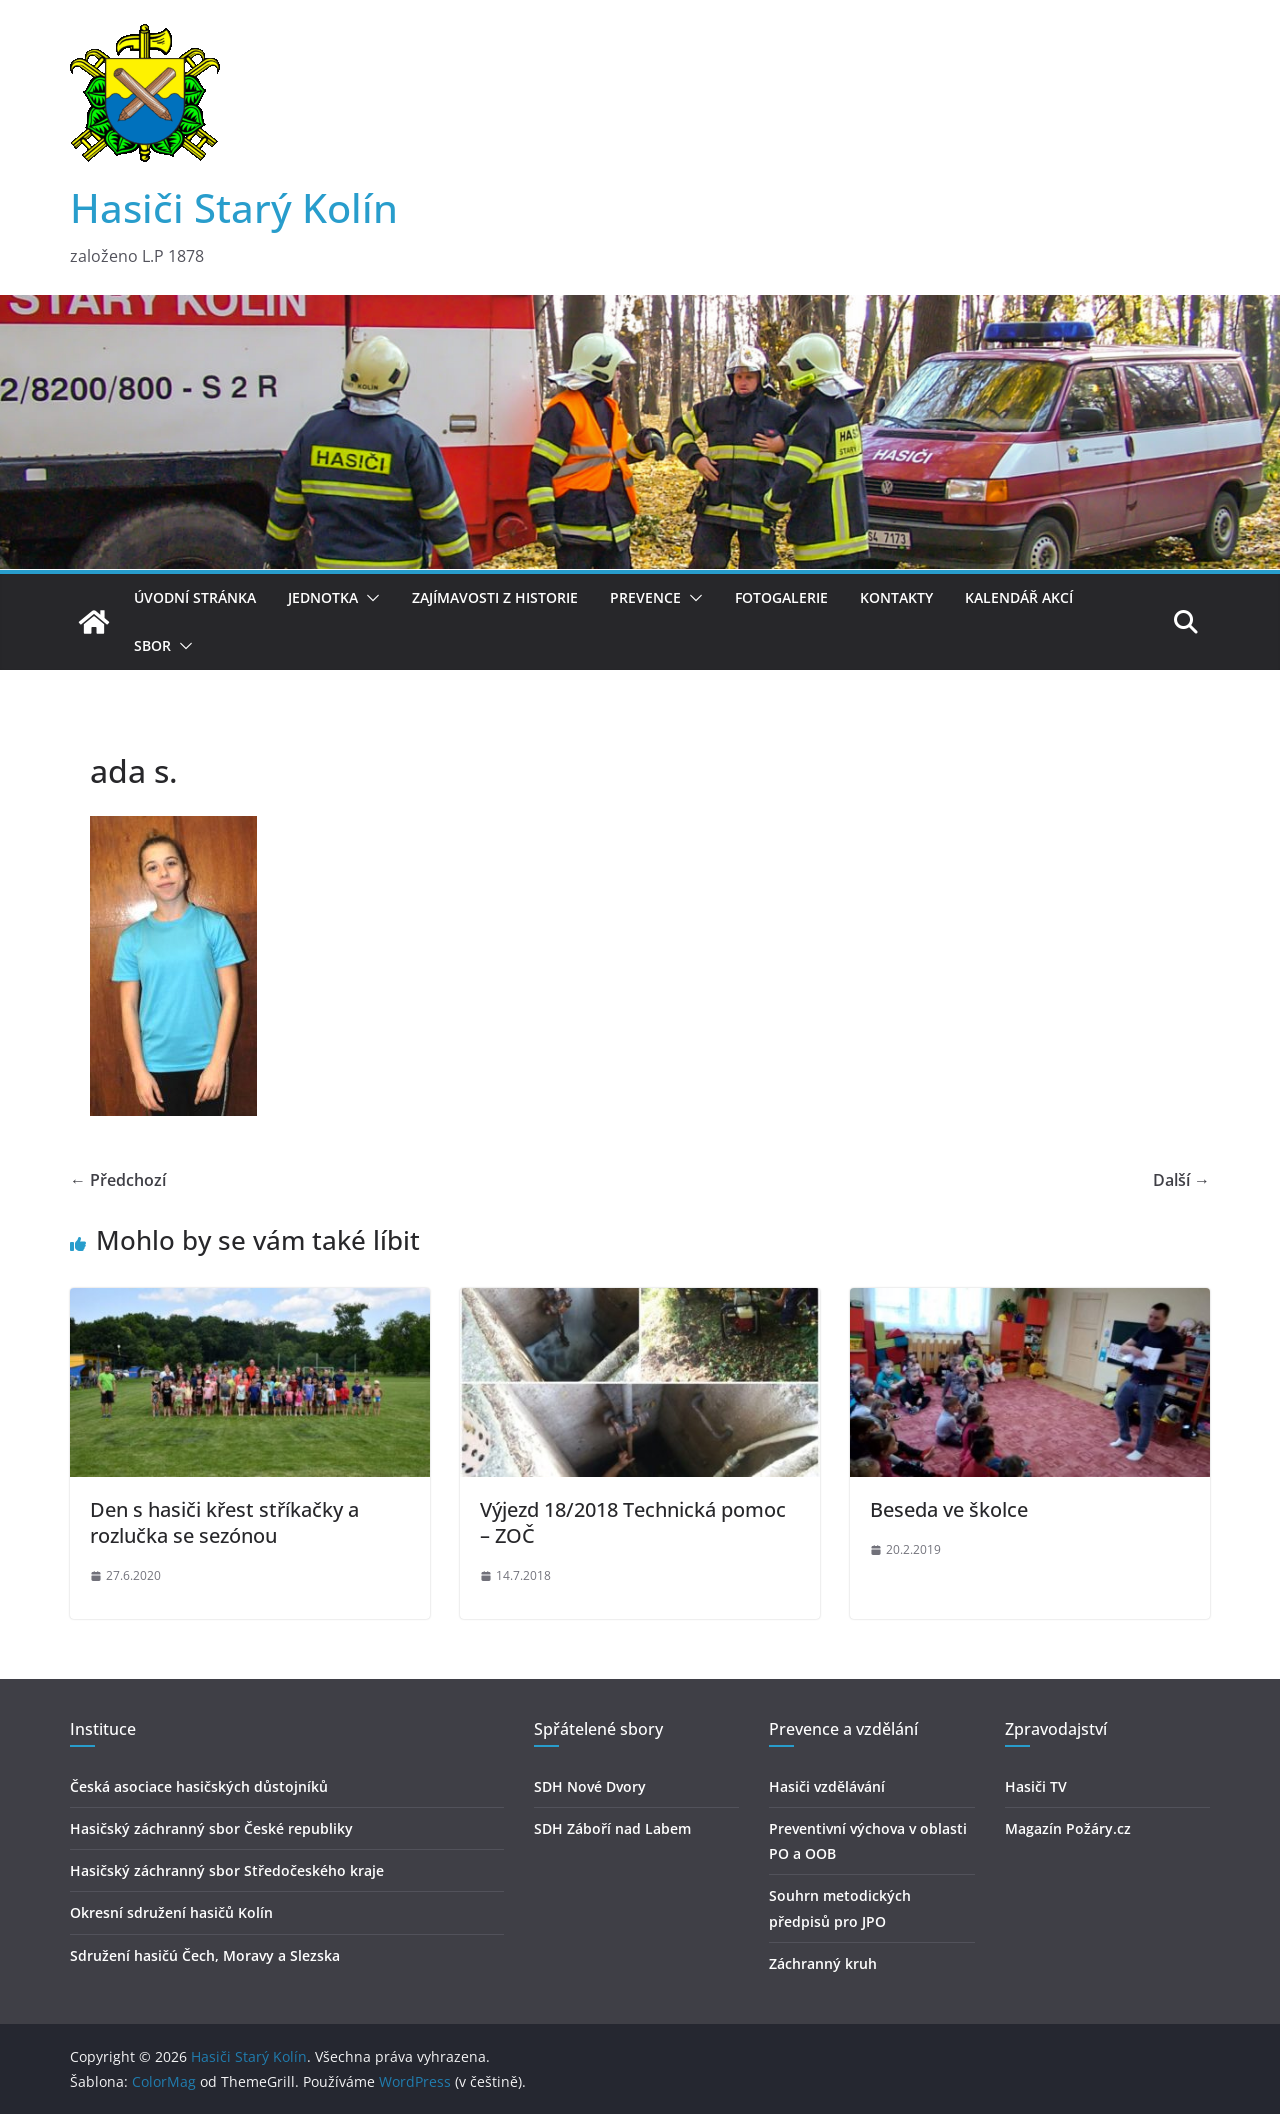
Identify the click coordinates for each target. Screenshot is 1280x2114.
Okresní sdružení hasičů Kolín (171, 1912)
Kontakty (896, 597)
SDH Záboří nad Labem (612, 1828)
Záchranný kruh (823, 1963)
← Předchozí (118, 1180)
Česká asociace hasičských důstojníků (199, 1786)
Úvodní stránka (195, 597)
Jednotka (323, 597)
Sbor (152, 645)
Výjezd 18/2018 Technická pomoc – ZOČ (633, 1522)
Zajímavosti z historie (495, 597)
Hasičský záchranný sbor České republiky (211, 1828)
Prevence (645, 597)
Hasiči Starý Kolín (234, 207)
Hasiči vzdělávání (827, 1786)
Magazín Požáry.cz (1068, 1828)
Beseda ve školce (949, 1509)
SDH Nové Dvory (590, 1786)
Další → (1181, 1180)
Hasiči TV (1036, 1786)
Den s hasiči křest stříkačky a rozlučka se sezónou (224, 1522)
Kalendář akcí (1019, 597)
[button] (369, 598)
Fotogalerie (781, 597)
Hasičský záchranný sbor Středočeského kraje (227, 1870)
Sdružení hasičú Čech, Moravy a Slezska (205, 1955)
